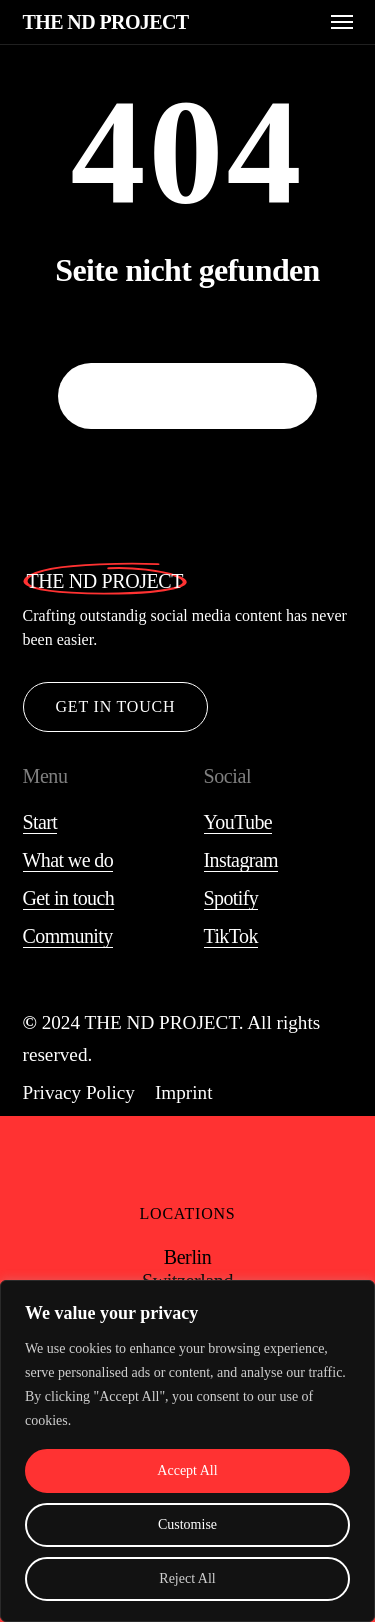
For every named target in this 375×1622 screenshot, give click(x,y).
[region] (187, 1451)
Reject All (187, 1578)
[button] (342, 22)
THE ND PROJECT (106, 22)
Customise (187, 1524)
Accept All (187, 1470)
